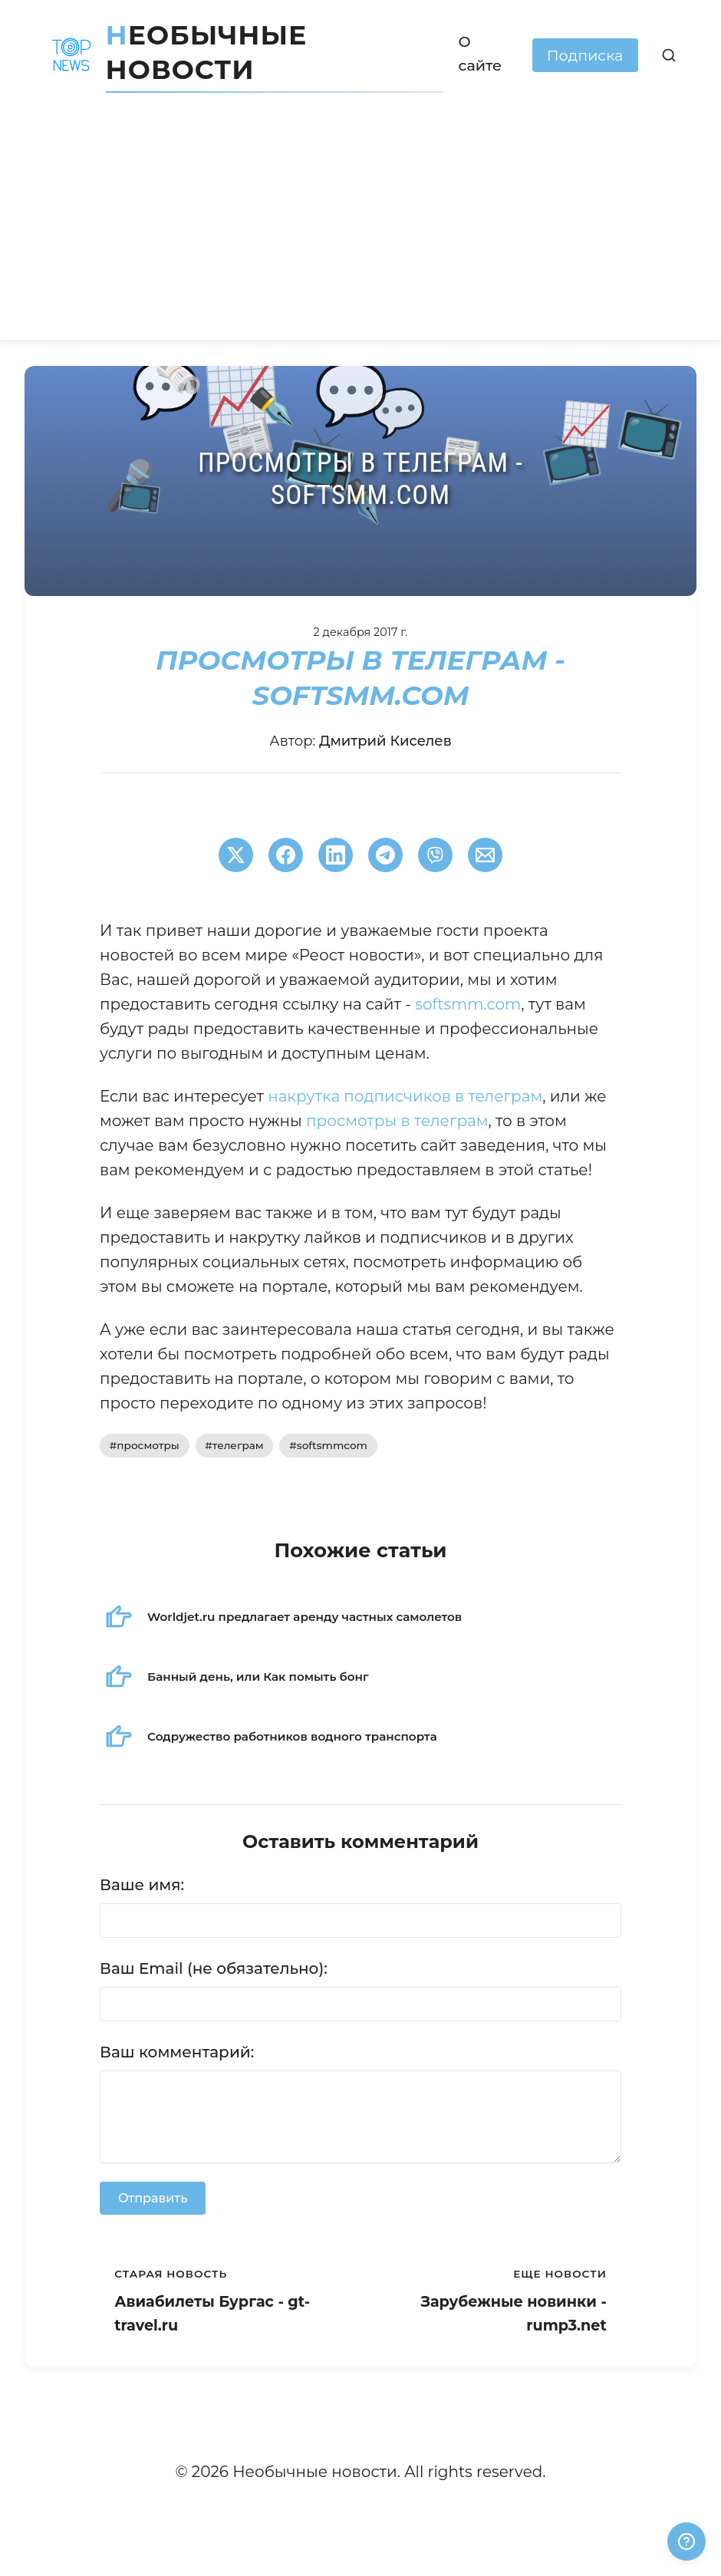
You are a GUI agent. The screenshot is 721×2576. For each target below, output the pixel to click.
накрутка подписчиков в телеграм (405, 1096)
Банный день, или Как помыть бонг (258, 1676)
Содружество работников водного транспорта (292, 1736)
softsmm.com (468, 1004)
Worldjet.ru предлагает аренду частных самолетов (304, 1616)
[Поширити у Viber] (435, 855)
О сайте (480, 53)
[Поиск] (669, 55)
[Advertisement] (360, 225)
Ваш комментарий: (177, 2052)
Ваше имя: (142, 1885)
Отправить (152, 2198)
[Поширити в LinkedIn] (335, 855)
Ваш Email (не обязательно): (214, 1968)
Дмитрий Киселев (385, 741)
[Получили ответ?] (686, 2541)
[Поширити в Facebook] (285, 855)
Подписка (585, 55)
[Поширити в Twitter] (236, 855)
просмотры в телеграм (397, 1121)
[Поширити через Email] (485, 855)
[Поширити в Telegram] (385, 855)
